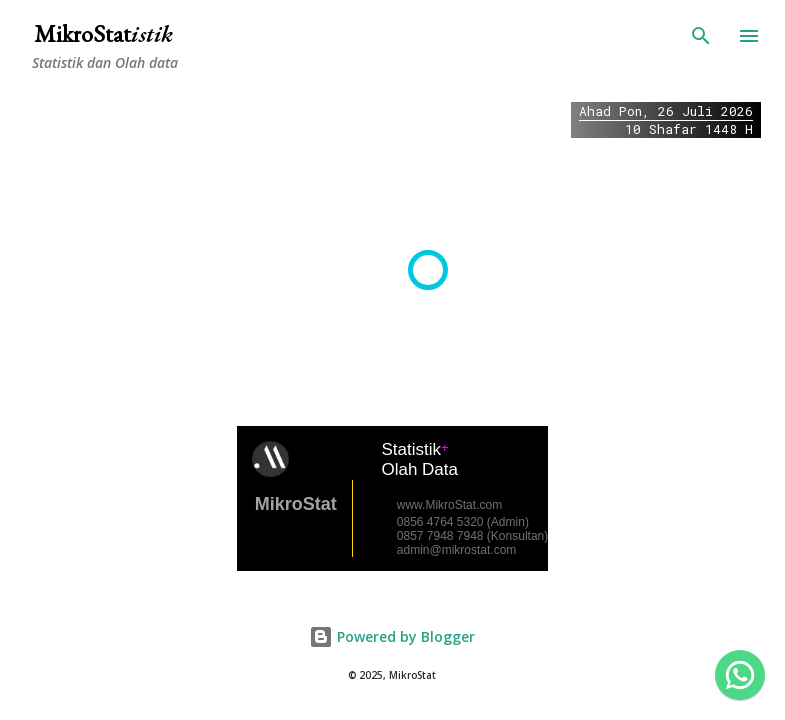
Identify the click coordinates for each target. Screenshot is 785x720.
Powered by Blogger (392, 636)
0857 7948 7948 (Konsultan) (472, 536)
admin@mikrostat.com (457, 550)
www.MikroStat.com (449, 505)
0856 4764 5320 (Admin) (463, 522)
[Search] (701, 36)
